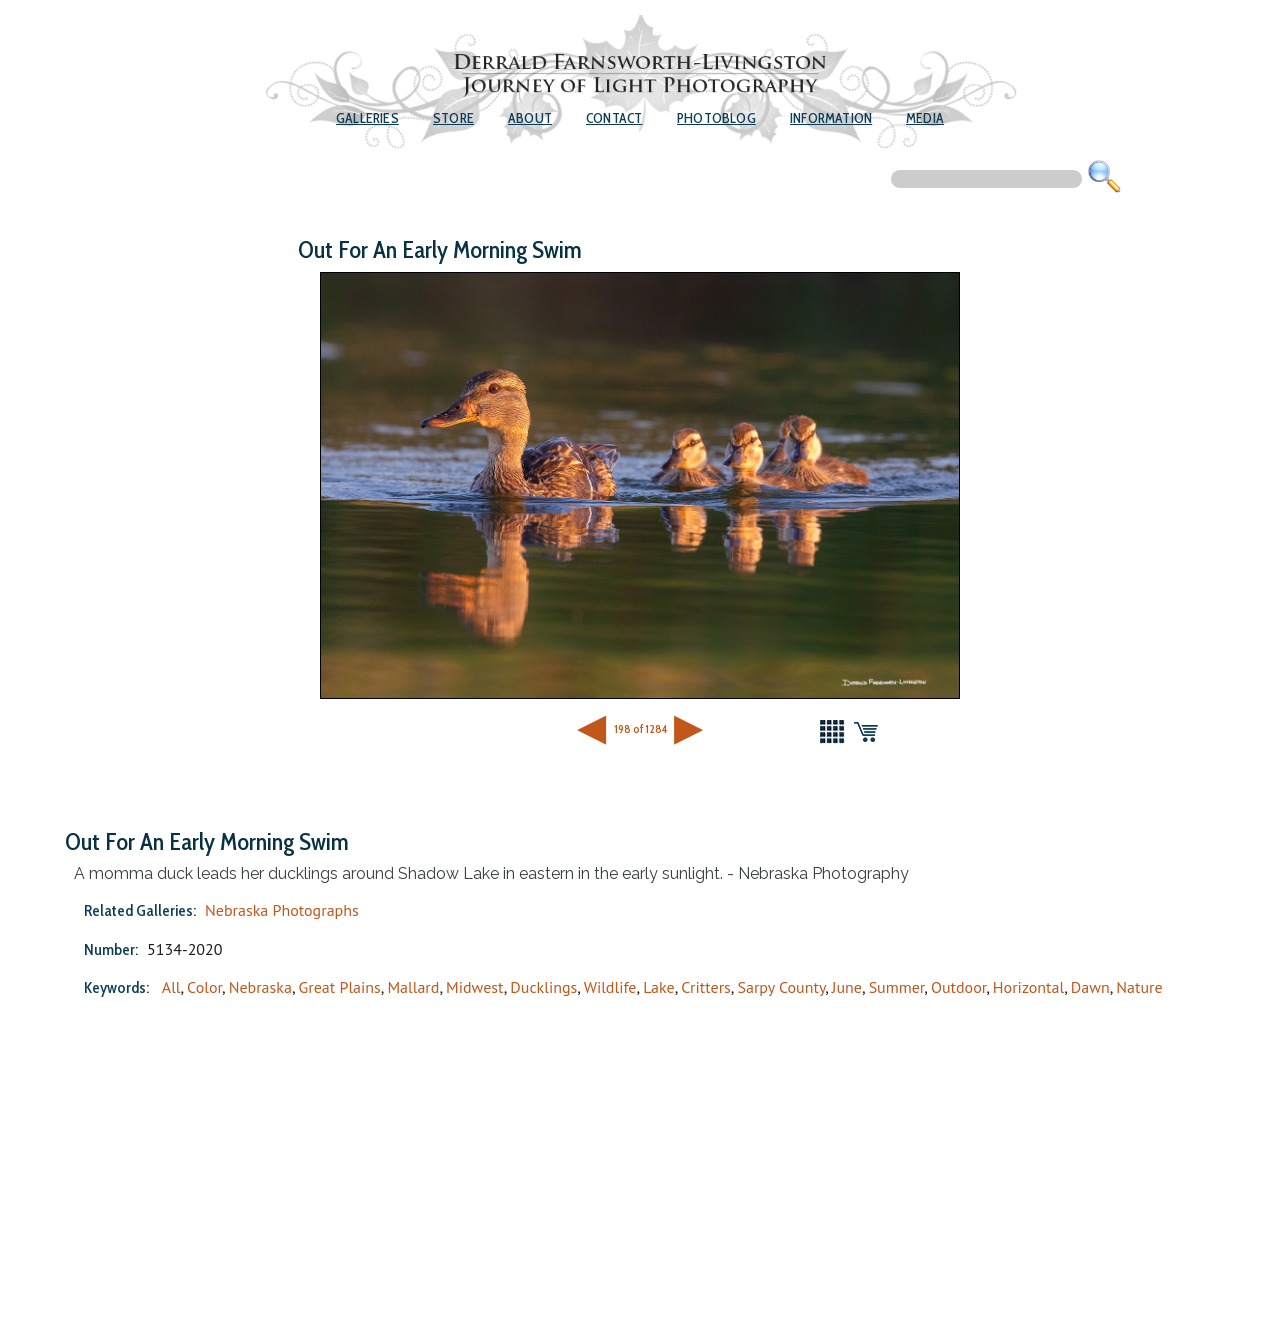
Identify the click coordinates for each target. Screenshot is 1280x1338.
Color (204, 987)
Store (453, 118)
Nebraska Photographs (282, 910)
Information (831, 118)
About (530, 118)
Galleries (367, 118)
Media (925, 118)
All (171, 987)
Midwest (475, 987)
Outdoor (958, 987)
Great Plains (340, 987)
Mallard (413, 987)
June (847, 987)
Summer (897, 987)
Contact (614, 118)
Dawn (1090, 987)
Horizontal (1028, 987)
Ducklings (543, 987)
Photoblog (716, 118)
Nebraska (260, 987)
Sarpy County (781, 987)
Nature (1139, 987)
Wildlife (610, 987)
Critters (706, 987)
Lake (659, 987)
